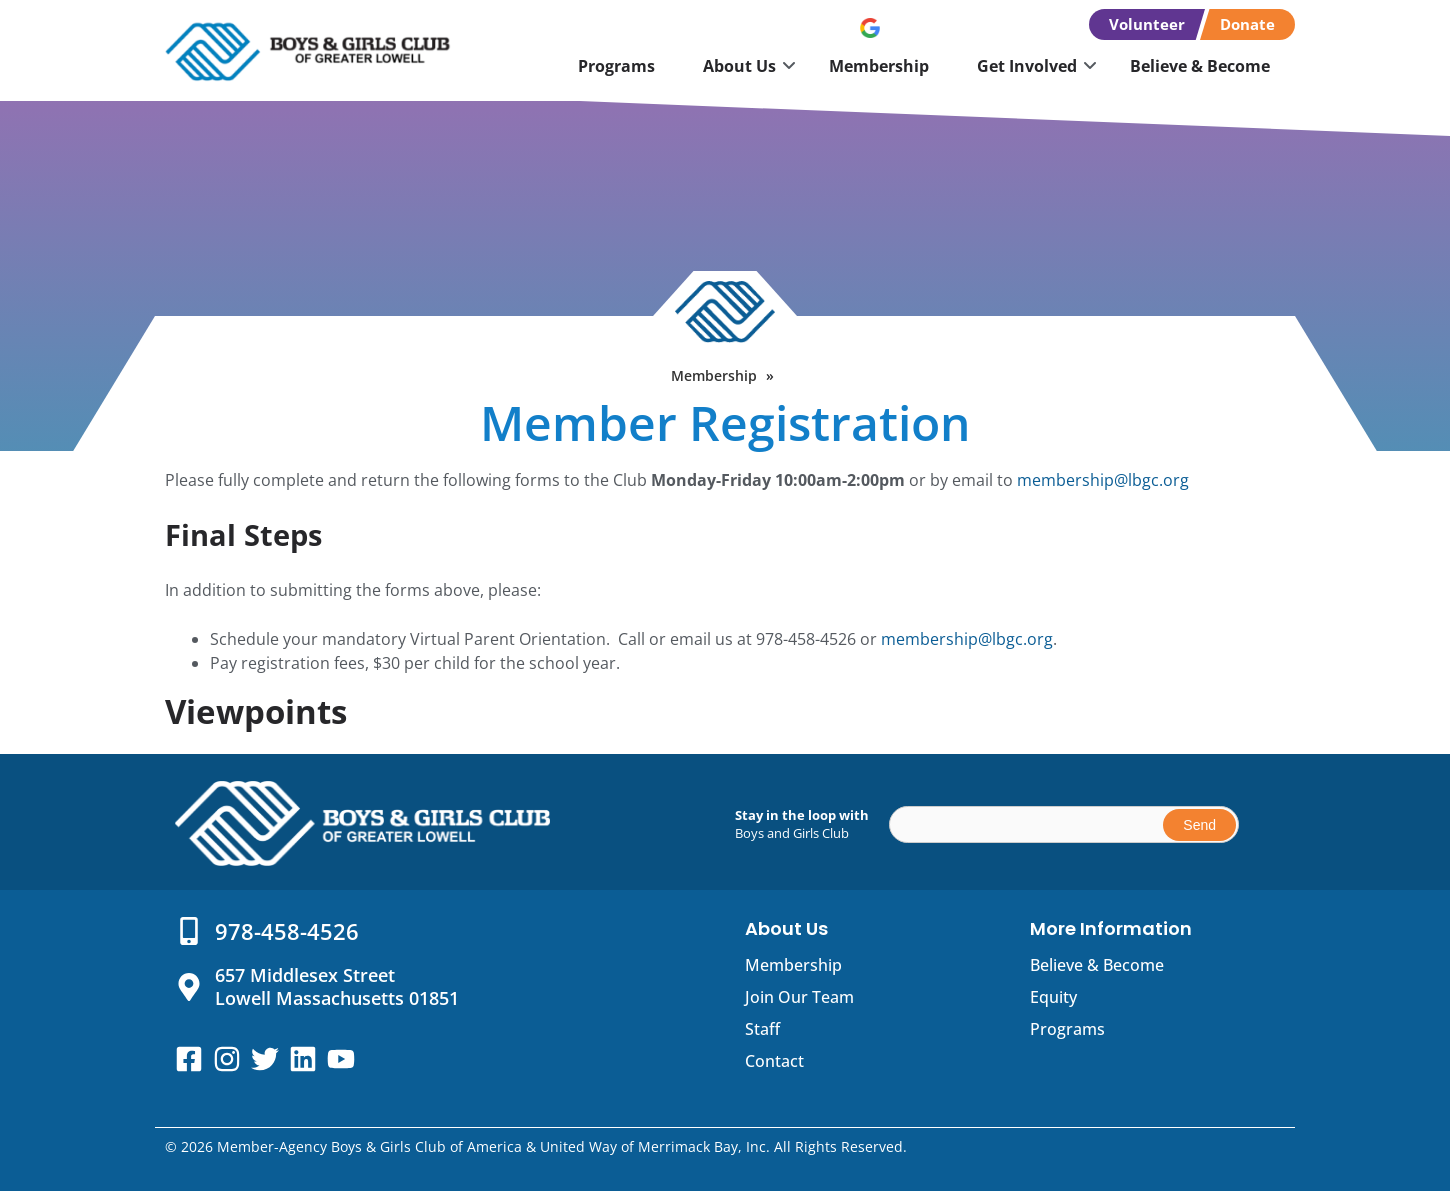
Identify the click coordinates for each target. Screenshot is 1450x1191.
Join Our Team (799, 997)
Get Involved (1027, 66)
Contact (774, 1061)
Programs (616, 66)
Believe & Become (1200, 66)
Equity (1053, 997)
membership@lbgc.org (1103, 480)
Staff (762, 1029)
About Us (739, 66)
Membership (879, 66)
